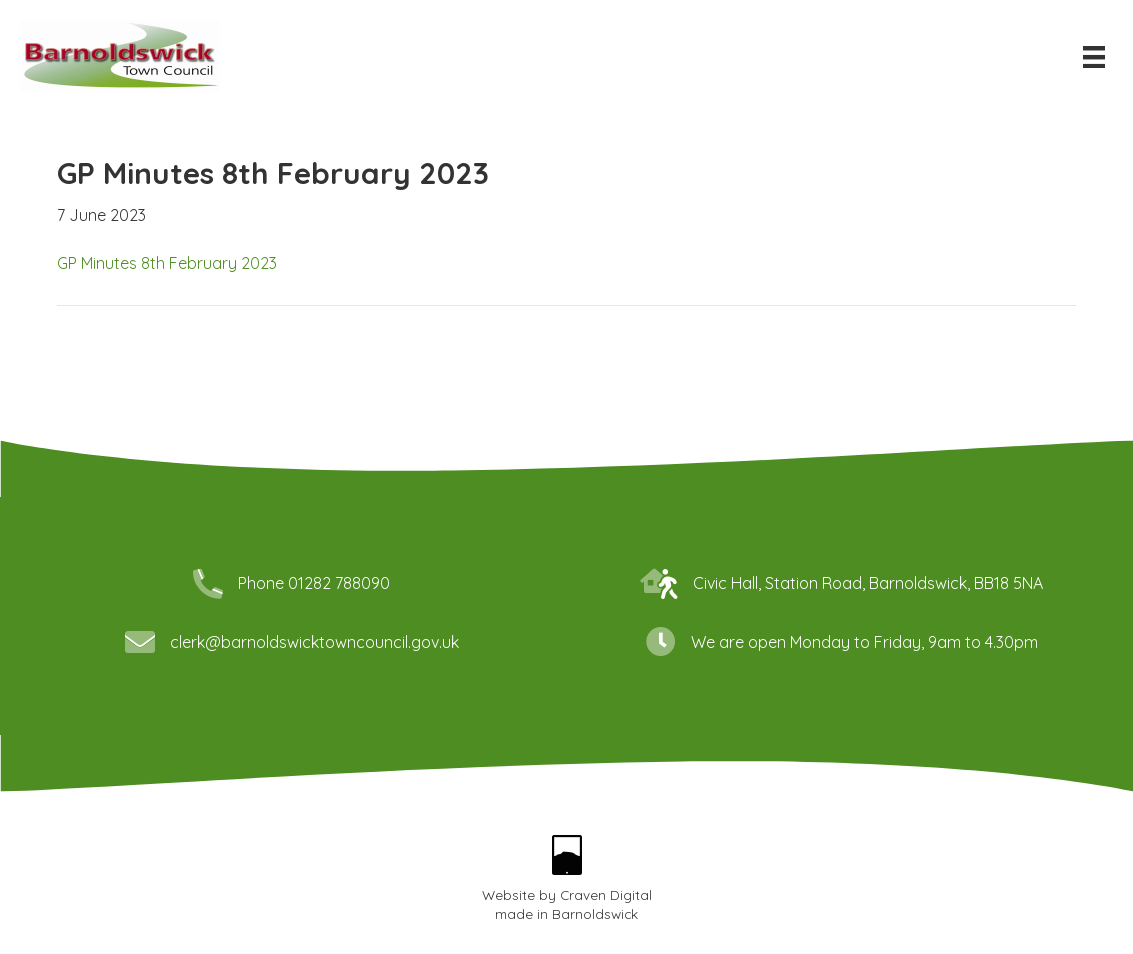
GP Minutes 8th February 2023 (167, 263)
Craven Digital (606, 894)
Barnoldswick (595, 913)
